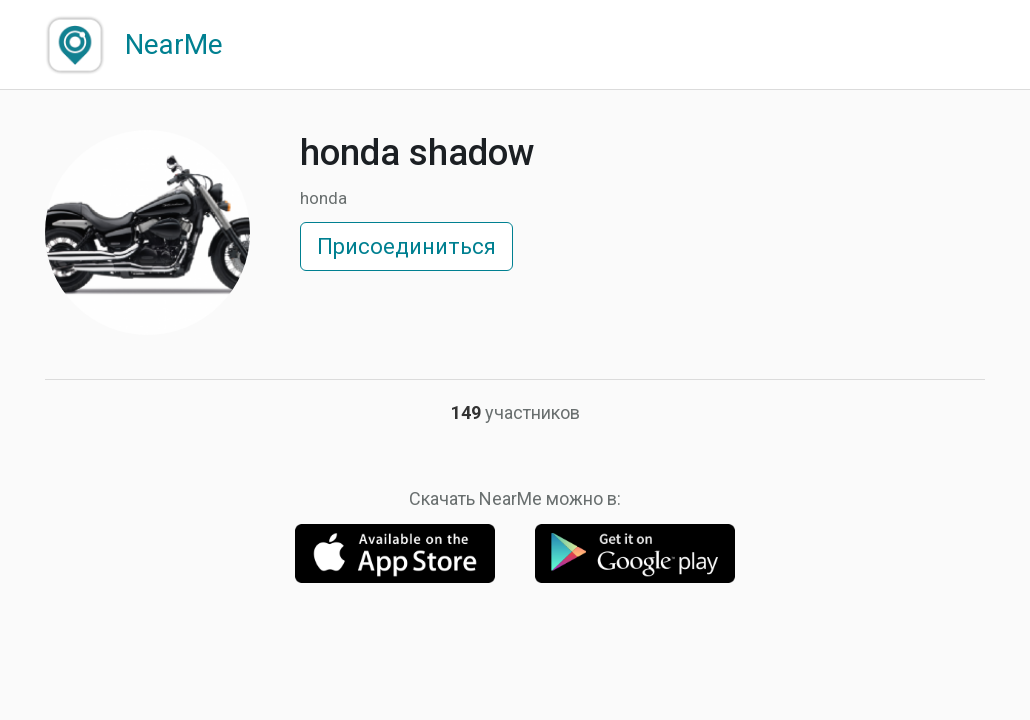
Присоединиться (406, 246)
